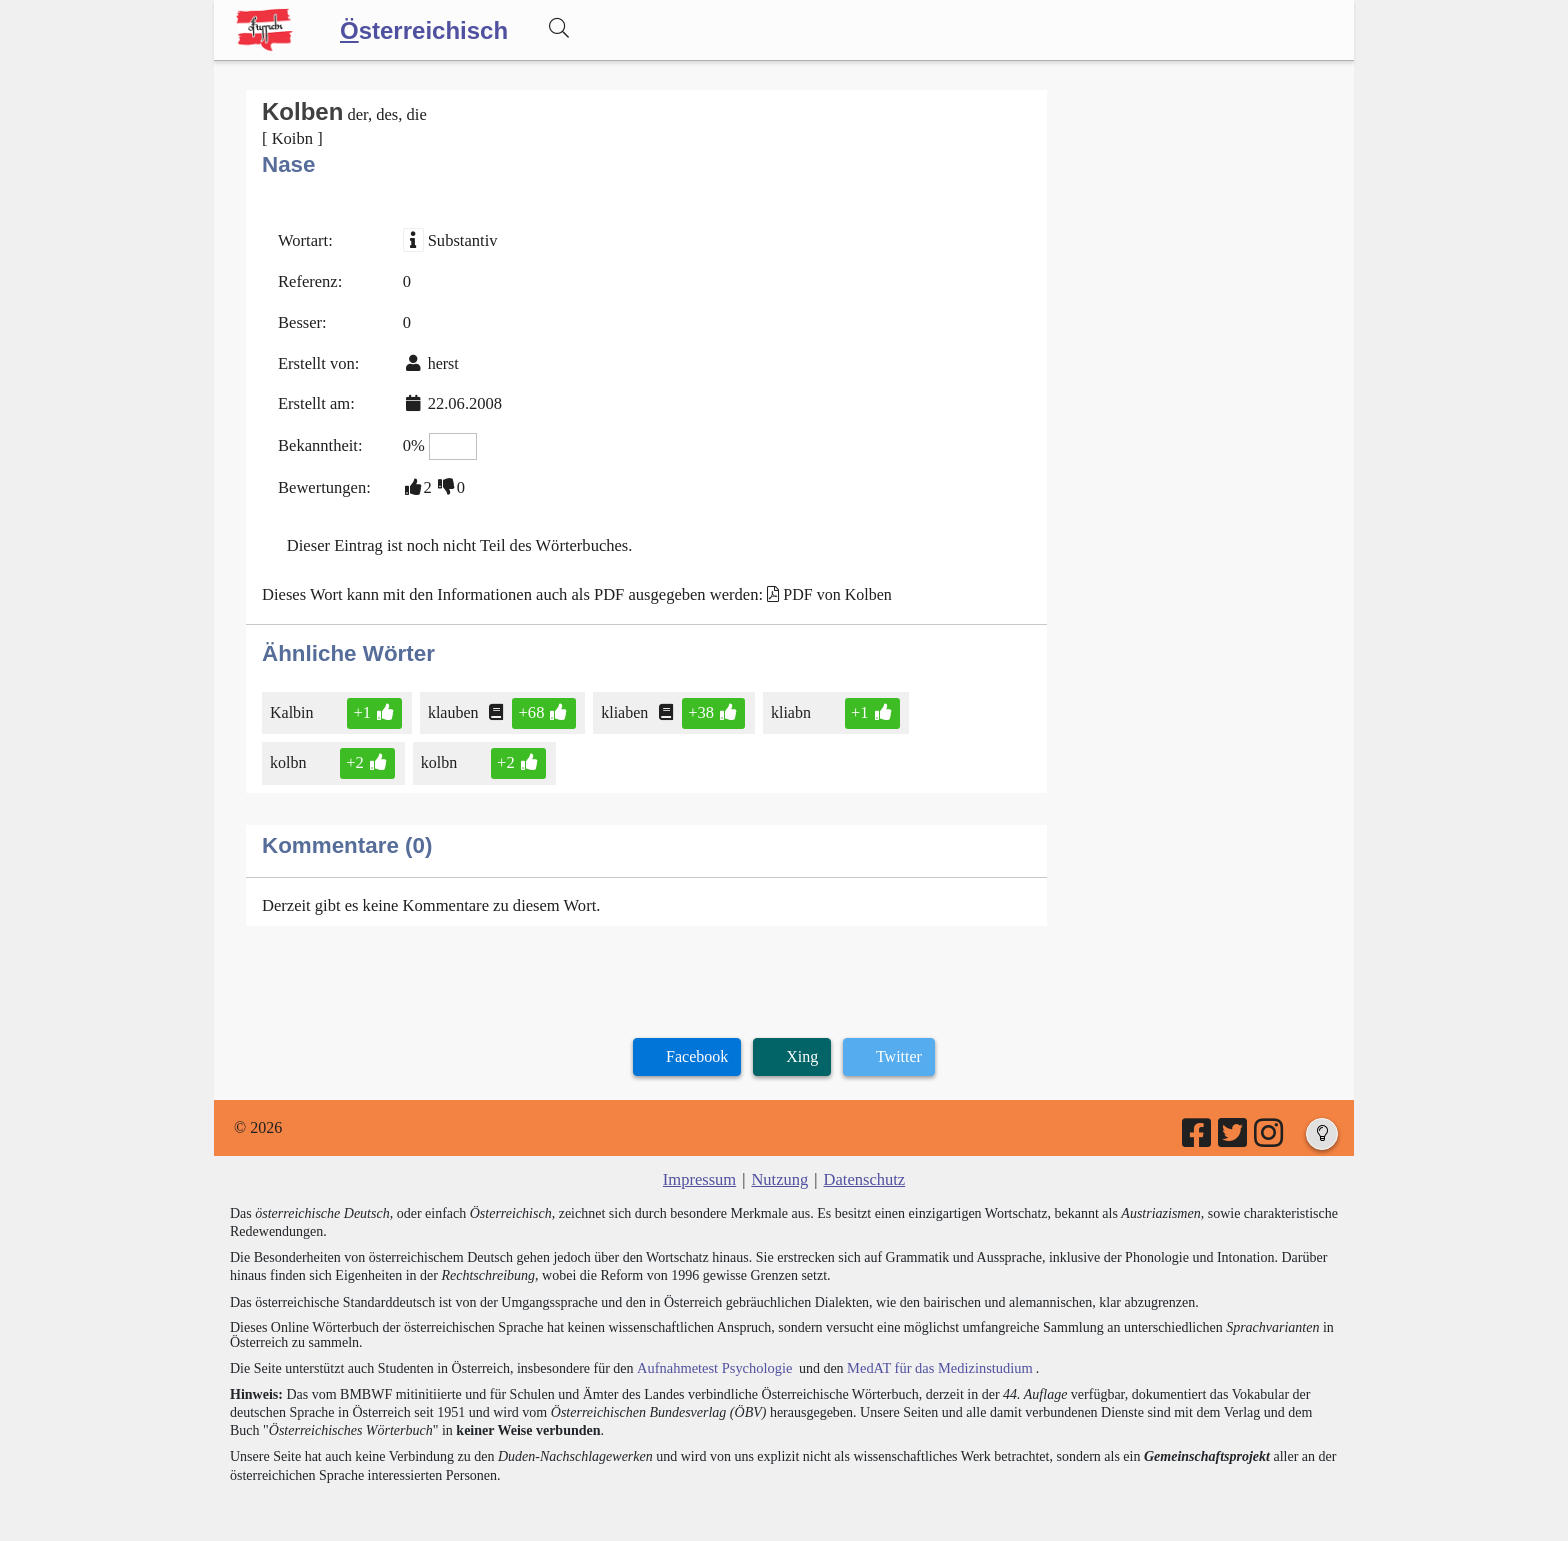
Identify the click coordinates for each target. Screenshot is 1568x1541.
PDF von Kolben (821, 584)
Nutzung (779, 1165)
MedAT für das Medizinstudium (931, 1351)
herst (439, 358)
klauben (453, 700)
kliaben (621, 700)
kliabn (784, 700)
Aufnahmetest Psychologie (711, 1351)
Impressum (701, 1165)
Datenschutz (862, 1165)
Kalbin (293, 700)
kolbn (291, 750)
